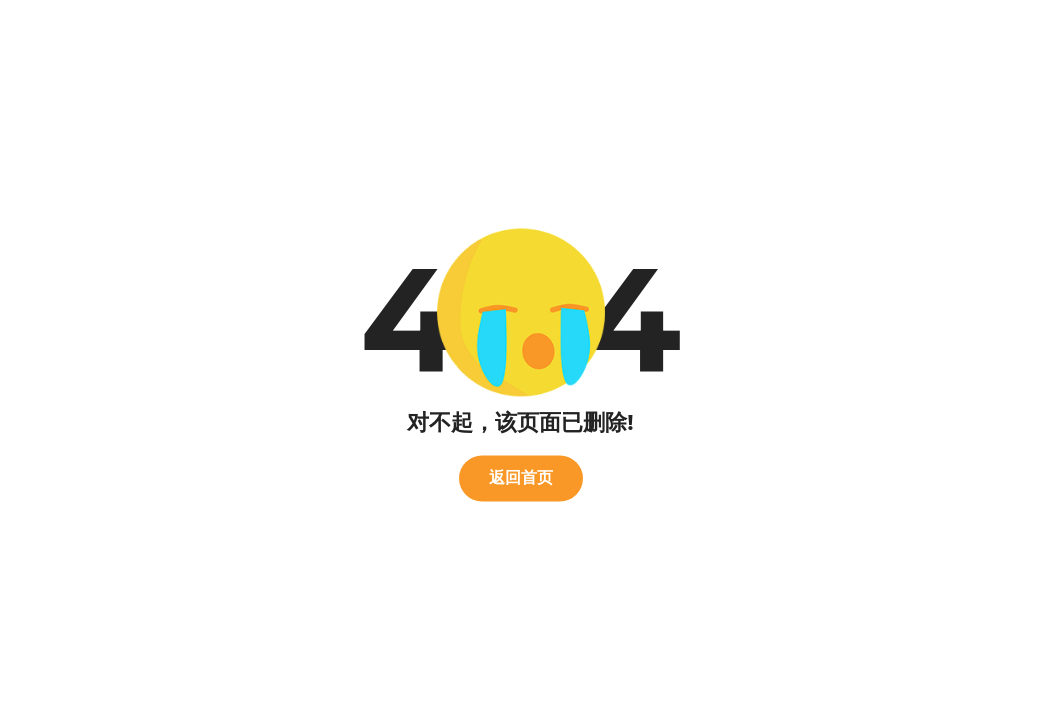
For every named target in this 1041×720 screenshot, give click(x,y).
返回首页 (521, 477)
